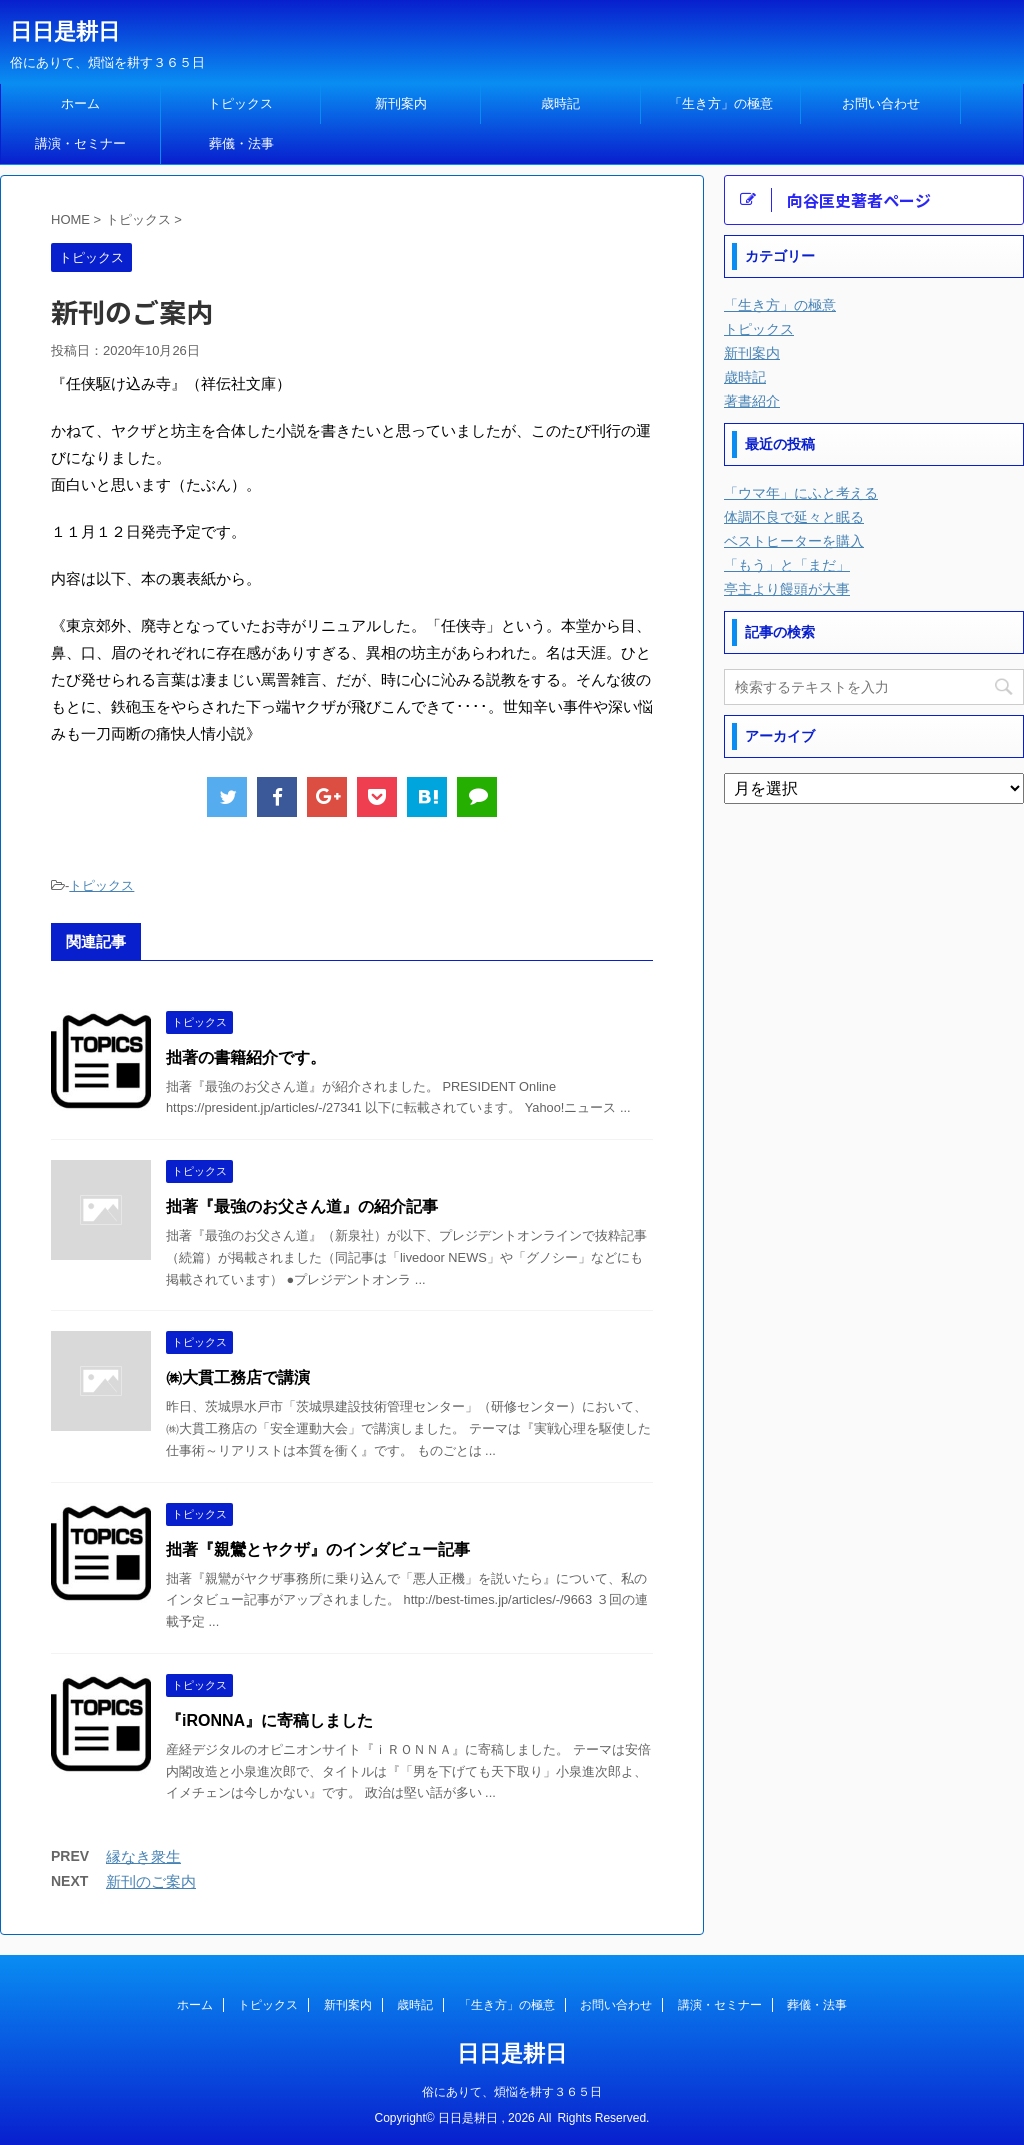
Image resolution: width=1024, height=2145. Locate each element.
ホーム (80, 103)
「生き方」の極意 (721, 103)
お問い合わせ (881, 103)
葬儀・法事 (241, 143)
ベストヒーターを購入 (794, 541)
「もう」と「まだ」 (787, 565)
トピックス (240, 103)
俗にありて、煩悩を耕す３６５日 (512, 2092)
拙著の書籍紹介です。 (246, 1057)
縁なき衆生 (143, 1856)
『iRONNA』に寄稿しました (269, 1720)
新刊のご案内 (151, 1881)
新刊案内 (401, 103)
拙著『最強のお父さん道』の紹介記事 (302, 1206)
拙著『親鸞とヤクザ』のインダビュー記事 (318, 1549)
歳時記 (560, 103)
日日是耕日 (65, 31)
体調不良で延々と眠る (794, 517)
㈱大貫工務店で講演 (238, 1377)
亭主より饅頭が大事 (787, 589)
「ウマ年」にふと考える (801, 493)
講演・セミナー (80, 143)
